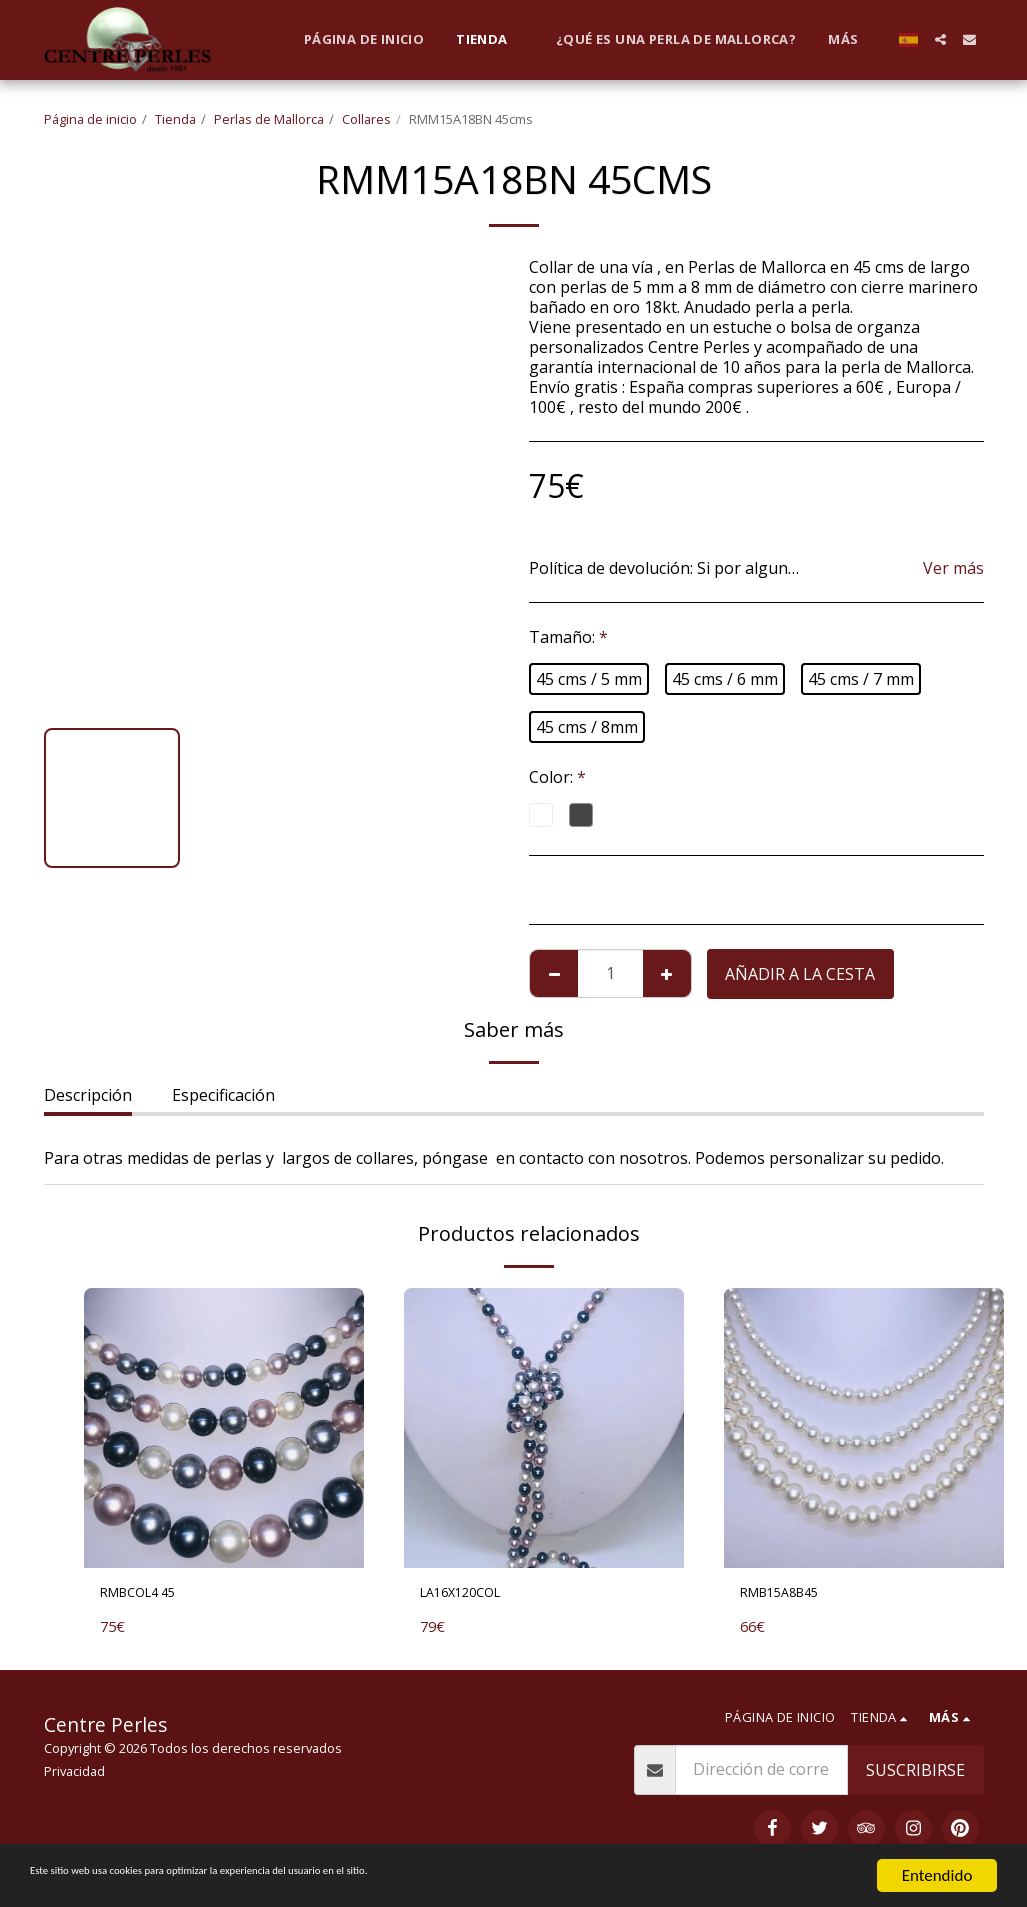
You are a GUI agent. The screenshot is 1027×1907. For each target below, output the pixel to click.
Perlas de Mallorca (269, 119)
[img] (224, 1428)
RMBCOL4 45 (149, 1596)
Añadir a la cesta (800, 974)
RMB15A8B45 (791, 1596)
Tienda (175, 119)
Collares (366, 119)
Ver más (953, 568)
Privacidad (74, 1776)
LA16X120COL (472, 1596)
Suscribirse (915, 1775)
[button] (940, 39)
